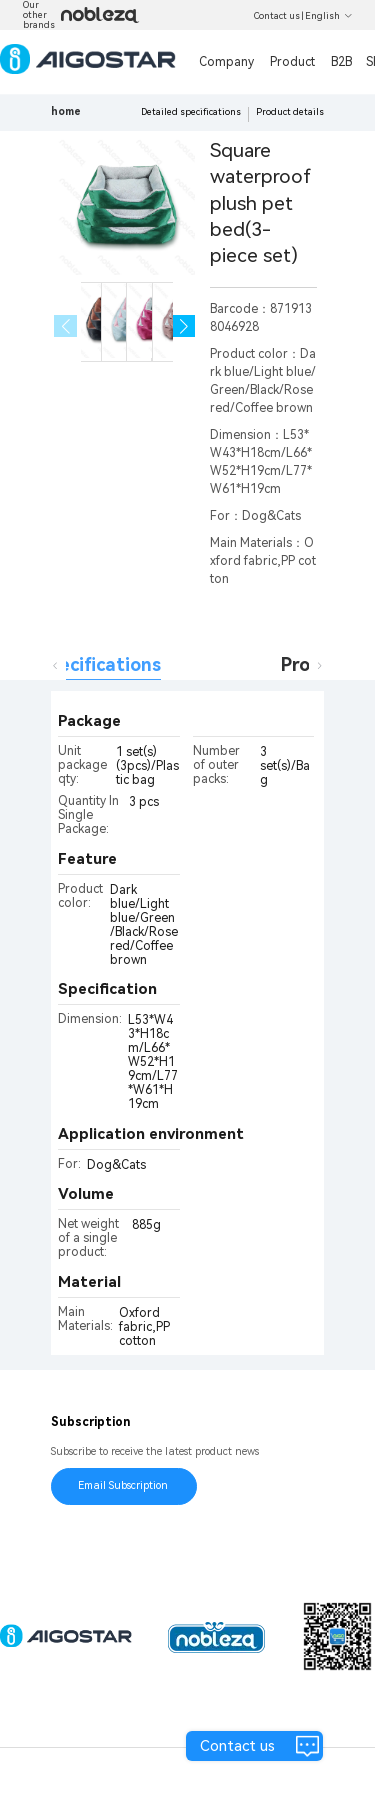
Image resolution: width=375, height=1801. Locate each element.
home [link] (66, 111)
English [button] (329, 16)
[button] (184, 326)
